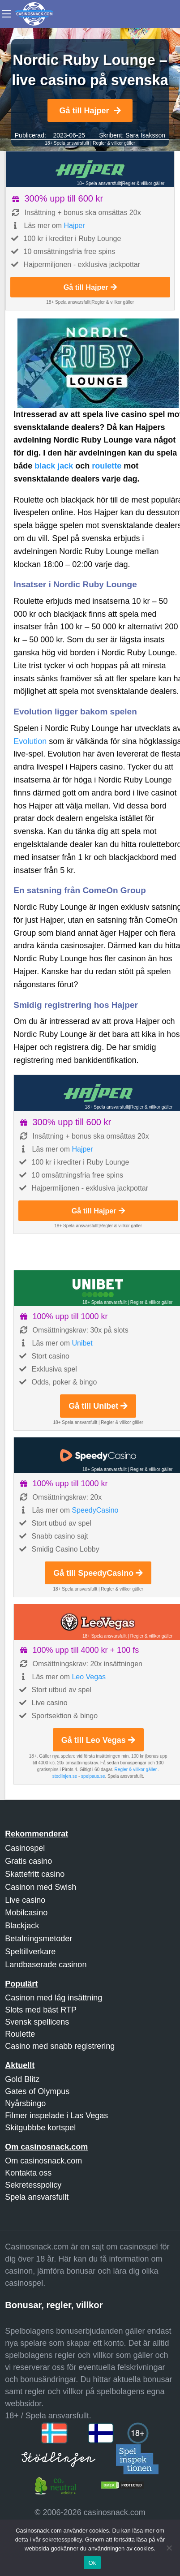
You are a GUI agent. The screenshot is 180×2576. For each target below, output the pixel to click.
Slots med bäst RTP (41, 2009)
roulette (106, 465)
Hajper (74, 225)
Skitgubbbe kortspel (40, 2127)
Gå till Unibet (98, 1406)
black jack (53, 465)
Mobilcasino (26, 1912)
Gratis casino (28, 1861)
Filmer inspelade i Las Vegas (56, 2115)
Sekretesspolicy (33, 2184)
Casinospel (25, 1848)
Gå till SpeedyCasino (98, 1573)
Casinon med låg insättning (53, 1997)
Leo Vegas (89, 1677)
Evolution (30, 741)
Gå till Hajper (89, 110)
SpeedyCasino (95, 1510)
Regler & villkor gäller (114, 143)
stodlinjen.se (64, 1776)
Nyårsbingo (25, 2103)
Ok (92, 2562)
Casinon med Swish (40, 1887)
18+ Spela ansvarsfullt (67, 143)
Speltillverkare (30, 1951)
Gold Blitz (22, 2079)
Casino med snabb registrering (60, 2046)
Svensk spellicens (37, 2021)
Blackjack (22, 1925)
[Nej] (168, 2547)
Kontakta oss (28, 2172)
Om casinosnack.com (43, 2160)
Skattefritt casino (34, 1874)
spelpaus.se (93, 1776)
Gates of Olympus (37, 2091)
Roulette (20, 2034)
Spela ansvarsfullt (37, 2197)
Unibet (82, 1343)
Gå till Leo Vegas (98, 1740)
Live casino (25, 1900)
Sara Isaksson (145, 135)
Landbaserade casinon (45, 1964)
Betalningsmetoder (38, 1938)
